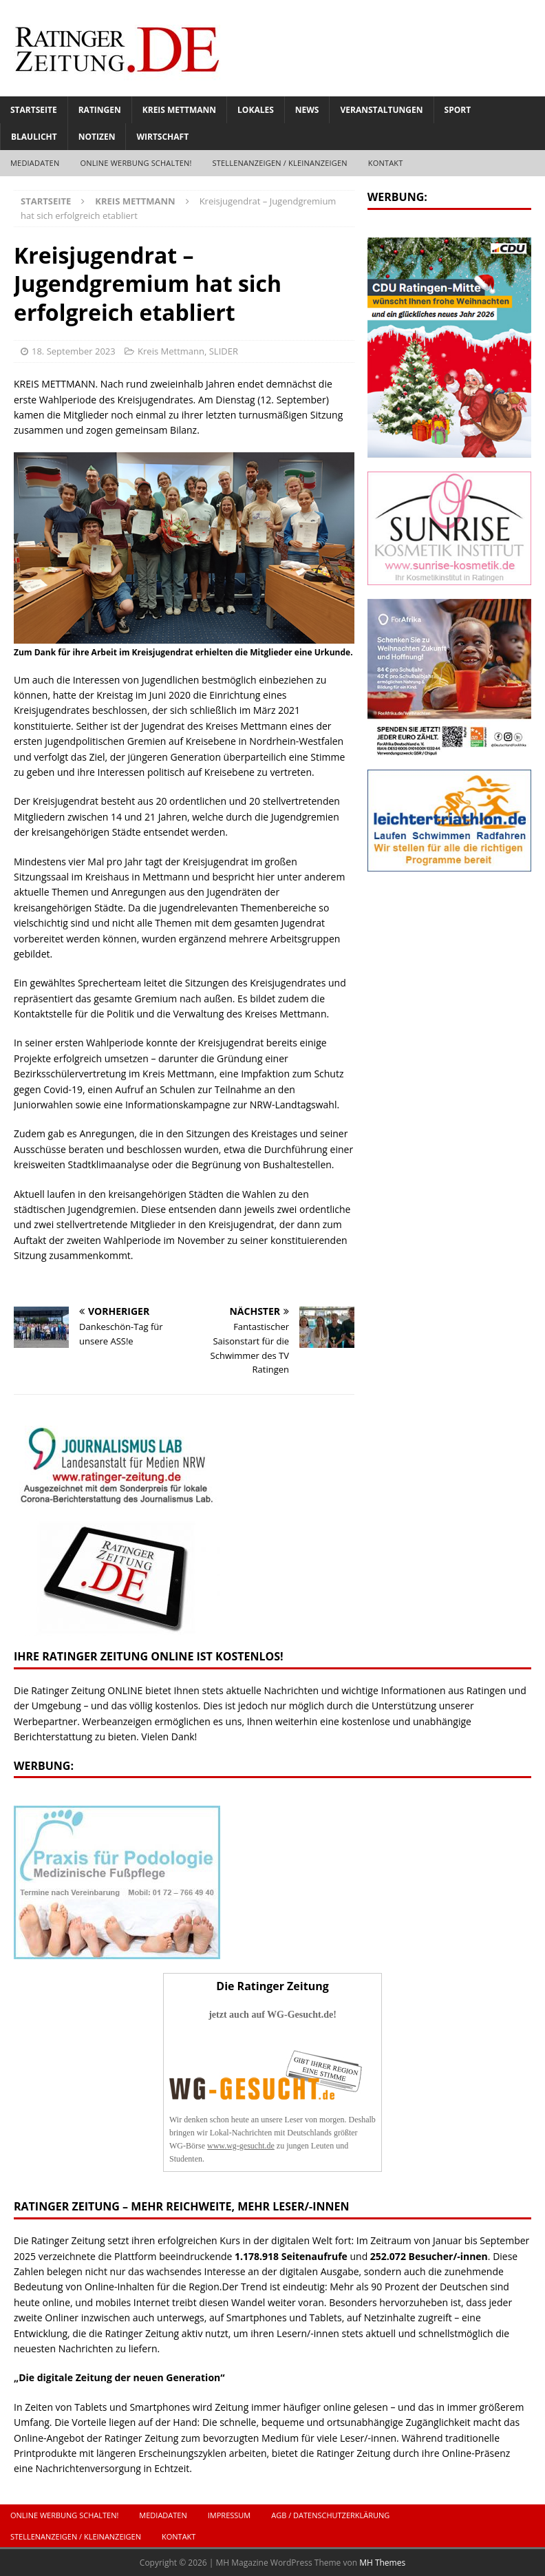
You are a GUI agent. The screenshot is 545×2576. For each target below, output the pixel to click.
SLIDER (223, 351)
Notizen (97, 136)
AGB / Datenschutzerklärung (330, 2515)
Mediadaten (34, 163)
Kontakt (385, 163)
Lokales (255, 110)
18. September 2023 (74, 351)
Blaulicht (34, 136)
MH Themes (382, 2562)
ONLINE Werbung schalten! (135, 163)
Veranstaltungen (381, 110)
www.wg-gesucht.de (241, 2146)
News (307, 110)
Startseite (33, 110)
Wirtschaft (162, 136)
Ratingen (99, 110)
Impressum (229, 2515)
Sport (458, 110)
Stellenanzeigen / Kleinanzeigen (280, 163)
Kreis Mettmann (179, 110)
